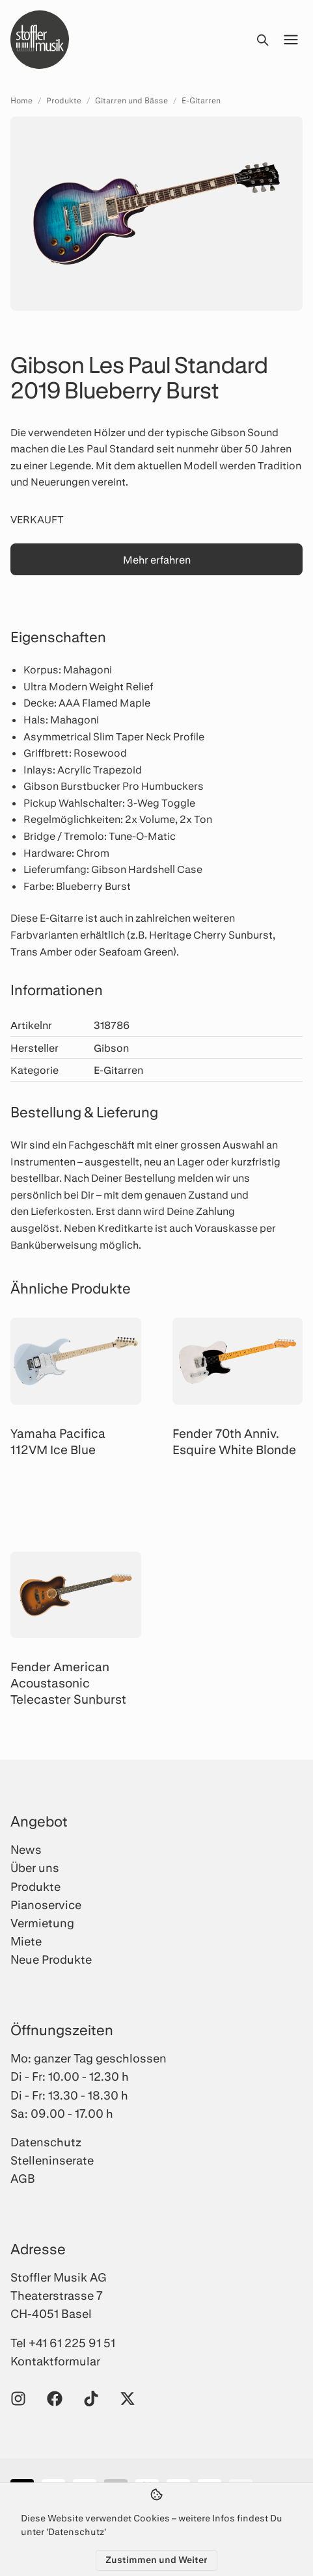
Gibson (111, 1047)
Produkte (63, 100)
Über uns (34, 1867)
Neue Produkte (51, 1959)
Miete (26, 1940)
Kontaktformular (55, 2360)
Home (21, 100)
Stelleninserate (52, 2159)
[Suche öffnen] (262, 39)
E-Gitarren (201, 100)
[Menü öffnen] (291, 39)
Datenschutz (45, 2141)
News (26, 1849)
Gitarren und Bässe (131, 100)
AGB (22, 2178)
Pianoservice (45, 1904)
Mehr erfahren (157, 559)
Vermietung (42, 1922)
